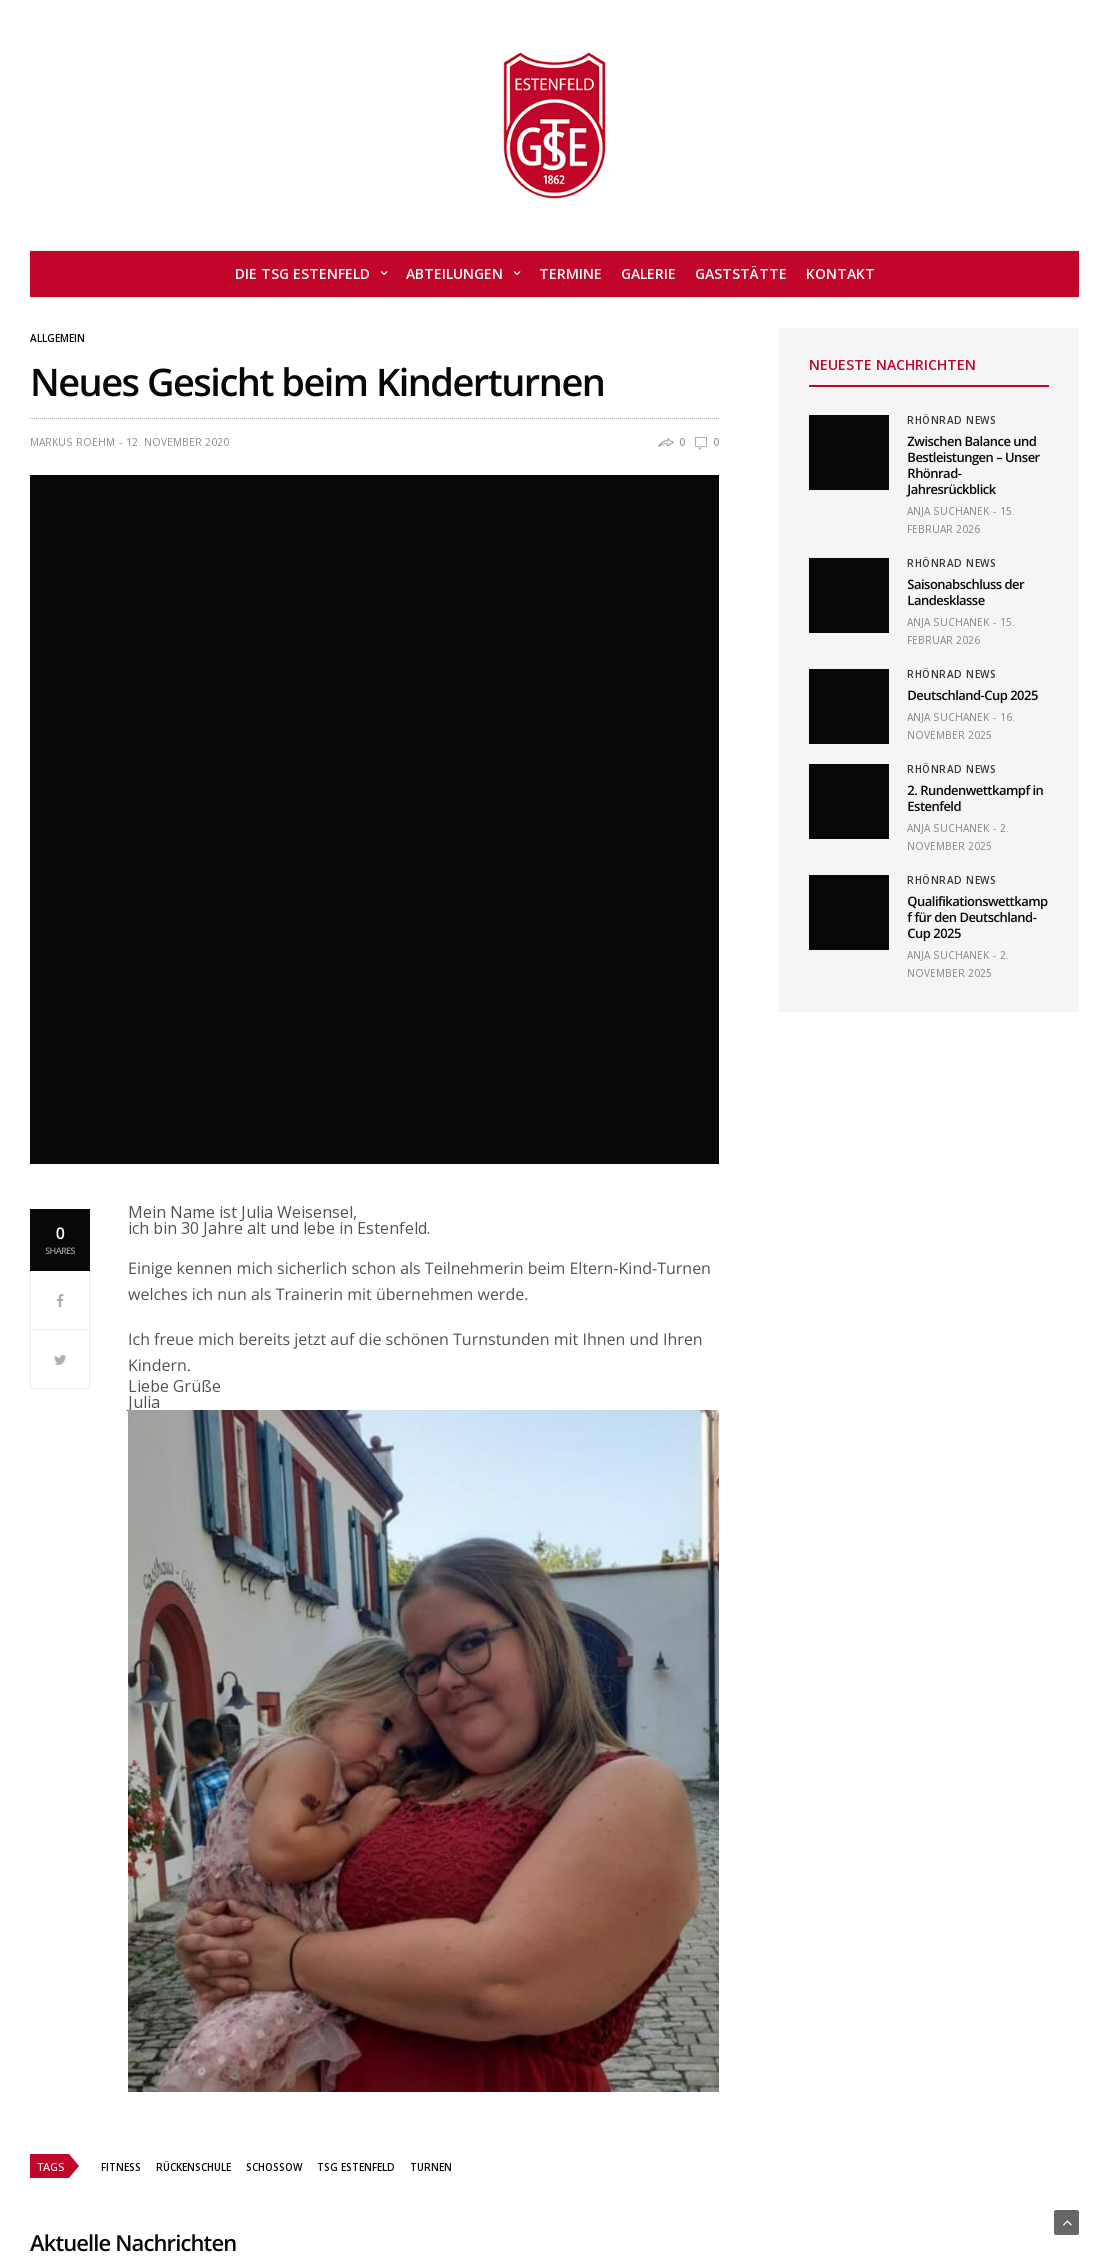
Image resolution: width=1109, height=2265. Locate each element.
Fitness (121, 1684)
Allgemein (57, 338)
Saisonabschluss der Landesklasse (965, 592)
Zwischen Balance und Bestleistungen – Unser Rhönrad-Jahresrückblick (973, 465)
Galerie (648, 273)
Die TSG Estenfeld (302, 273)
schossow (274, 1684)
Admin (346, 2187)
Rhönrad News (951, 420)
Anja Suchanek (948, 511)
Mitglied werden (442, 2187)
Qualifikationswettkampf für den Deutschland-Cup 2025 (977, 917)
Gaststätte (741, 273)
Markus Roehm (72, 442)
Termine (570, 273)
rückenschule (193, 1684)
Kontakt (840, 273)
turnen (431, 1684)
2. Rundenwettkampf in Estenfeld (975, 798)
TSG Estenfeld (356, 1684)
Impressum (634, 2187)
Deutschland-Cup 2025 (972, 695)
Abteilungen (454, 273)
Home (283, 2187)
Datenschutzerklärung (768, 2187)
